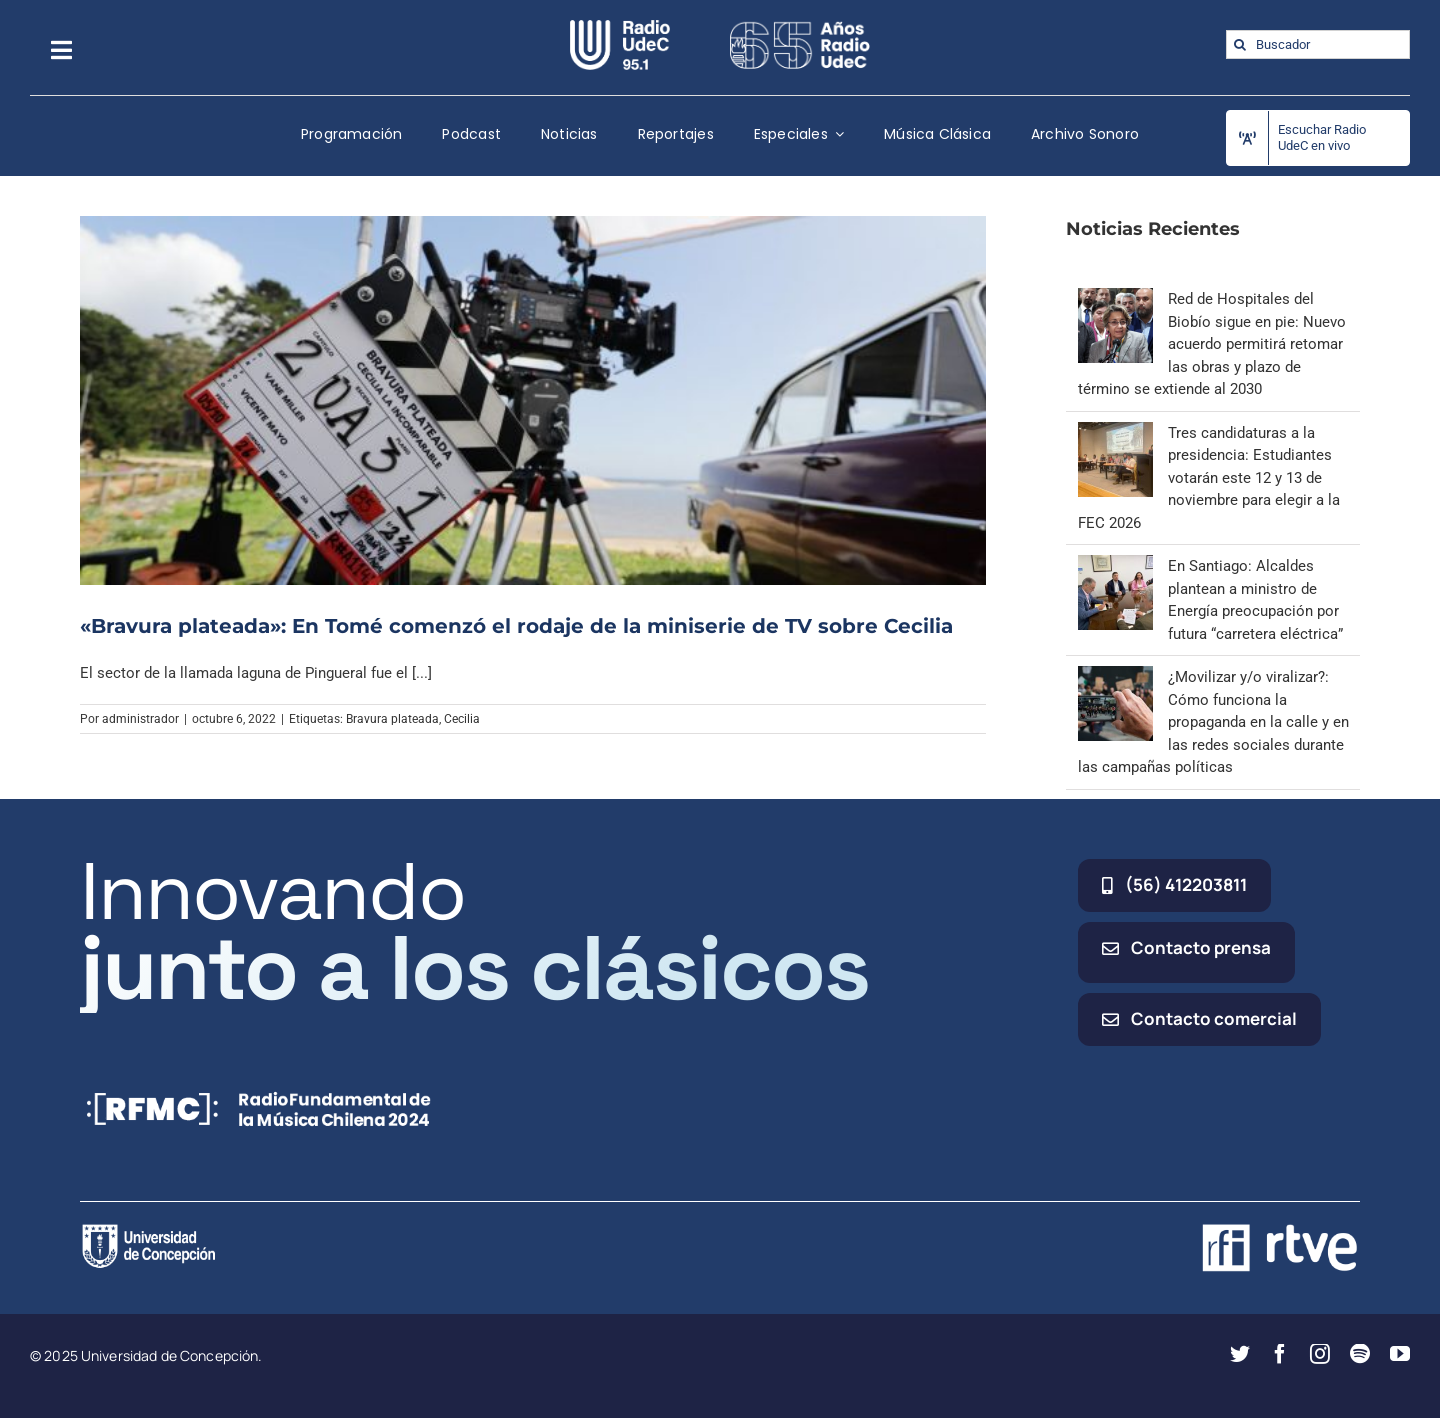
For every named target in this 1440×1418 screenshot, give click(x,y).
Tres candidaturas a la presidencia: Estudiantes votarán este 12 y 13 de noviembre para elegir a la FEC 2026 (1209, 478)
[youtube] (1400, 1354)
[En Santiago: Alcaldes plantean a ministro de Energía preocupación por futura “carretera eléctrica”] (1115, 566)
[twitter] (1240, 1354)
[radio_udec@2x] (620, 27)
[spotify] (1360, 1354)
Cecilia (462, 719)
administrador (140, 719)
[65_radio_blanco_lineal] (800, 27)
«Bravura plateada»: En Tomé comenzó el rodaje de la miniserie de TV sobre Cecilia (516, 626)
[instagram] (1320, 1354)
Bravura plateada (392, 719)
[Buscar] (1240, 44)
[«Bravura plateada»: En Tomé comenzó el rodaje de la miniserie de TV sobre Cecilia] (533, 400)
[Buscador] (1318, 44)
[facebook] (1280, 1354)
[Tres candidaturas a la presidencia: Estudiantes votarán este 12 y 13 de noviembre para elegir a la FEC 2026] (1115, 433)
